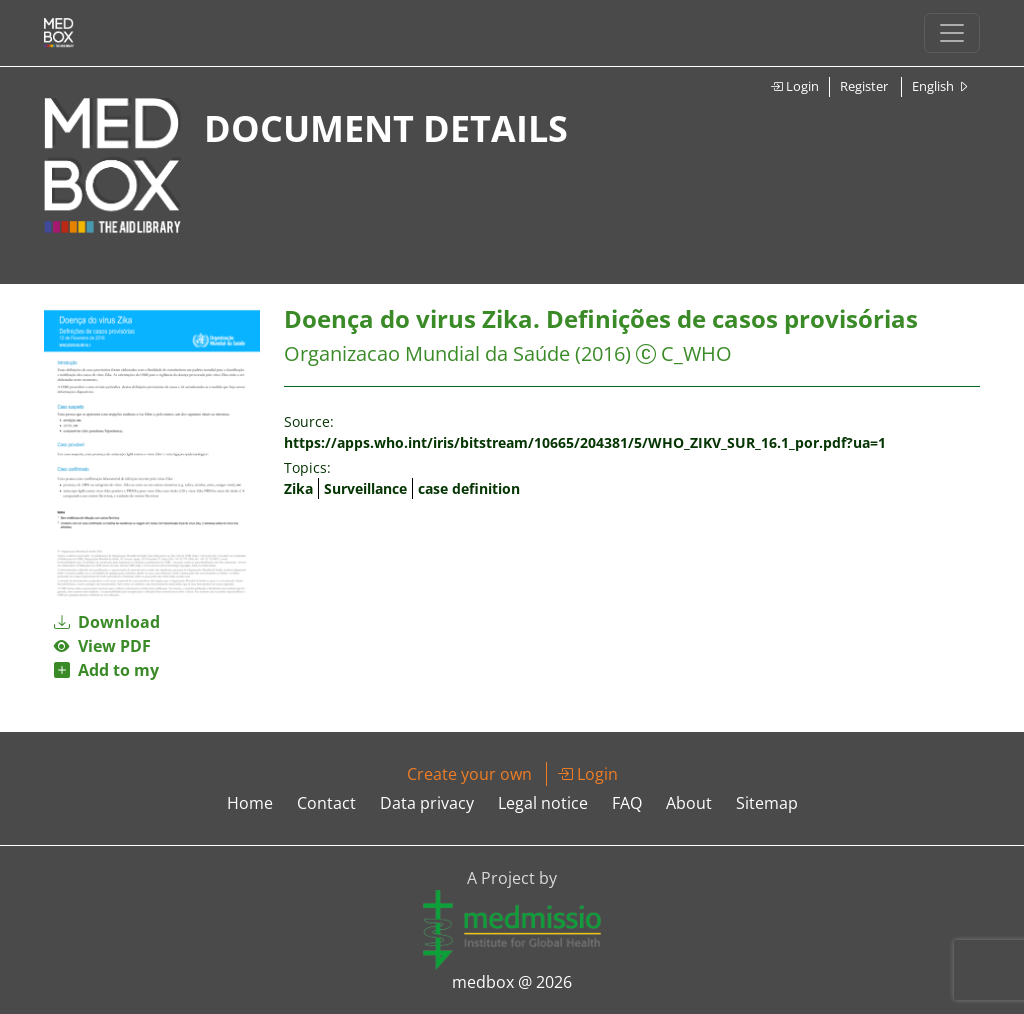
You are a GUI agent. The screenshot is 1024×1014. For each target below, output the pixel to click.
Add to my (106, 670)
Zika (298, 488)
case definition (469, 488)
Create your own (469, 774)
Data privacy (427, 803)
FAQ (627, 803)
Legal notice (543, 803)
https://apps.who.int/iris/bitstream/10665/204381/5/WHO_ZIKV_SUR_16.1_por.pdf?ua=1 (585, 442)
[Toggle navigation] (952, 33)
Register (864, 86)
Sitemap (767, 803)
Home (250, 803)
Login (794, 86)
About (689, 803)
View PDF (102, 646)
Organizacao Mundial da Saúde (427, 353)
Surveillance (365, 488)
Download (107, 622)
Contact (326, 803)
